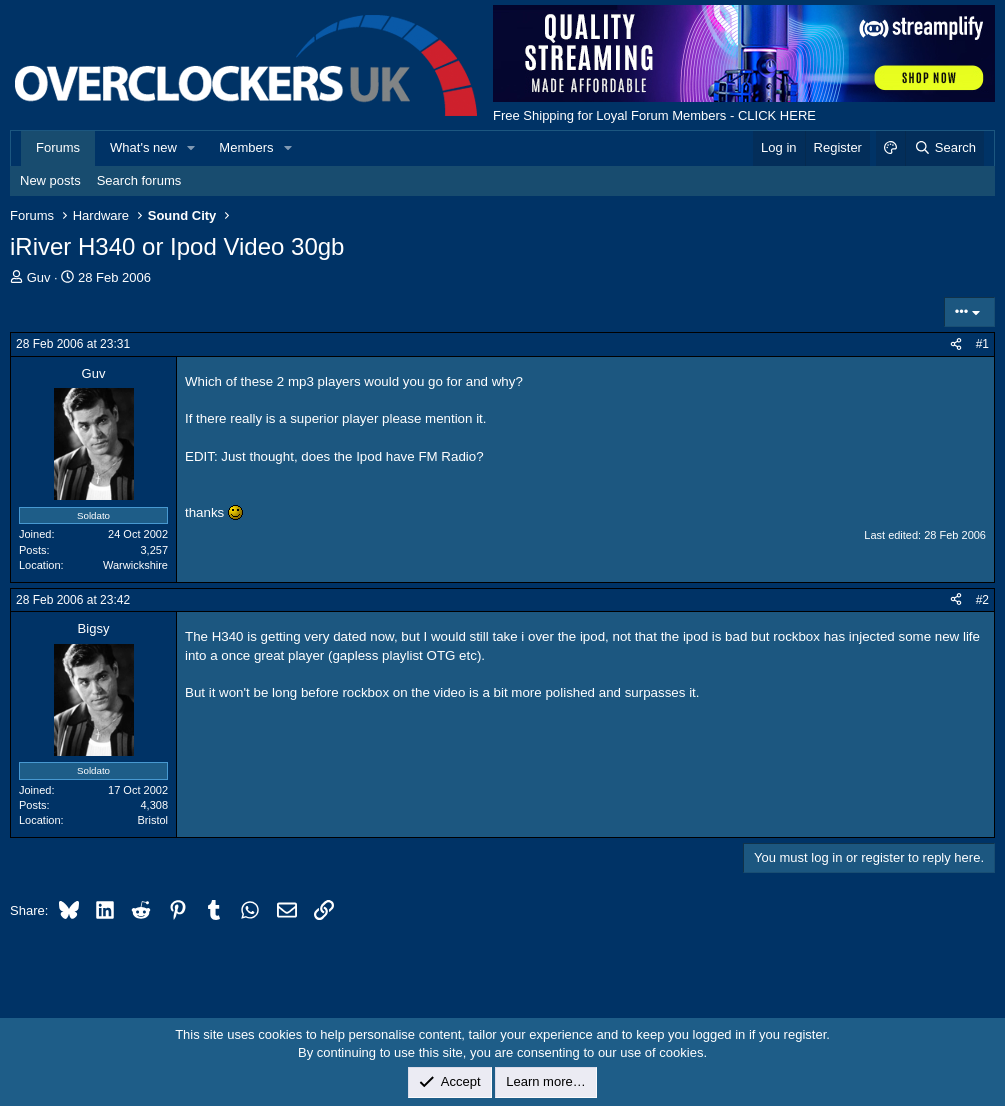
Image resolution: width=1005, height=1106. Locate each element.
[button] (192, 148)
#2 (982, 600)
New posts (50, 180)
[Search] (944, 148)
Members (246, 147)
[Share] (956, 344)
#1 (982, 344)
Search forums (139, 180)
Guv (39, 277)
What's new (143, 147)
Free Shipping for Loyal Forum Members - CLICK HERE (654, 115)
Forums (58, 147)
